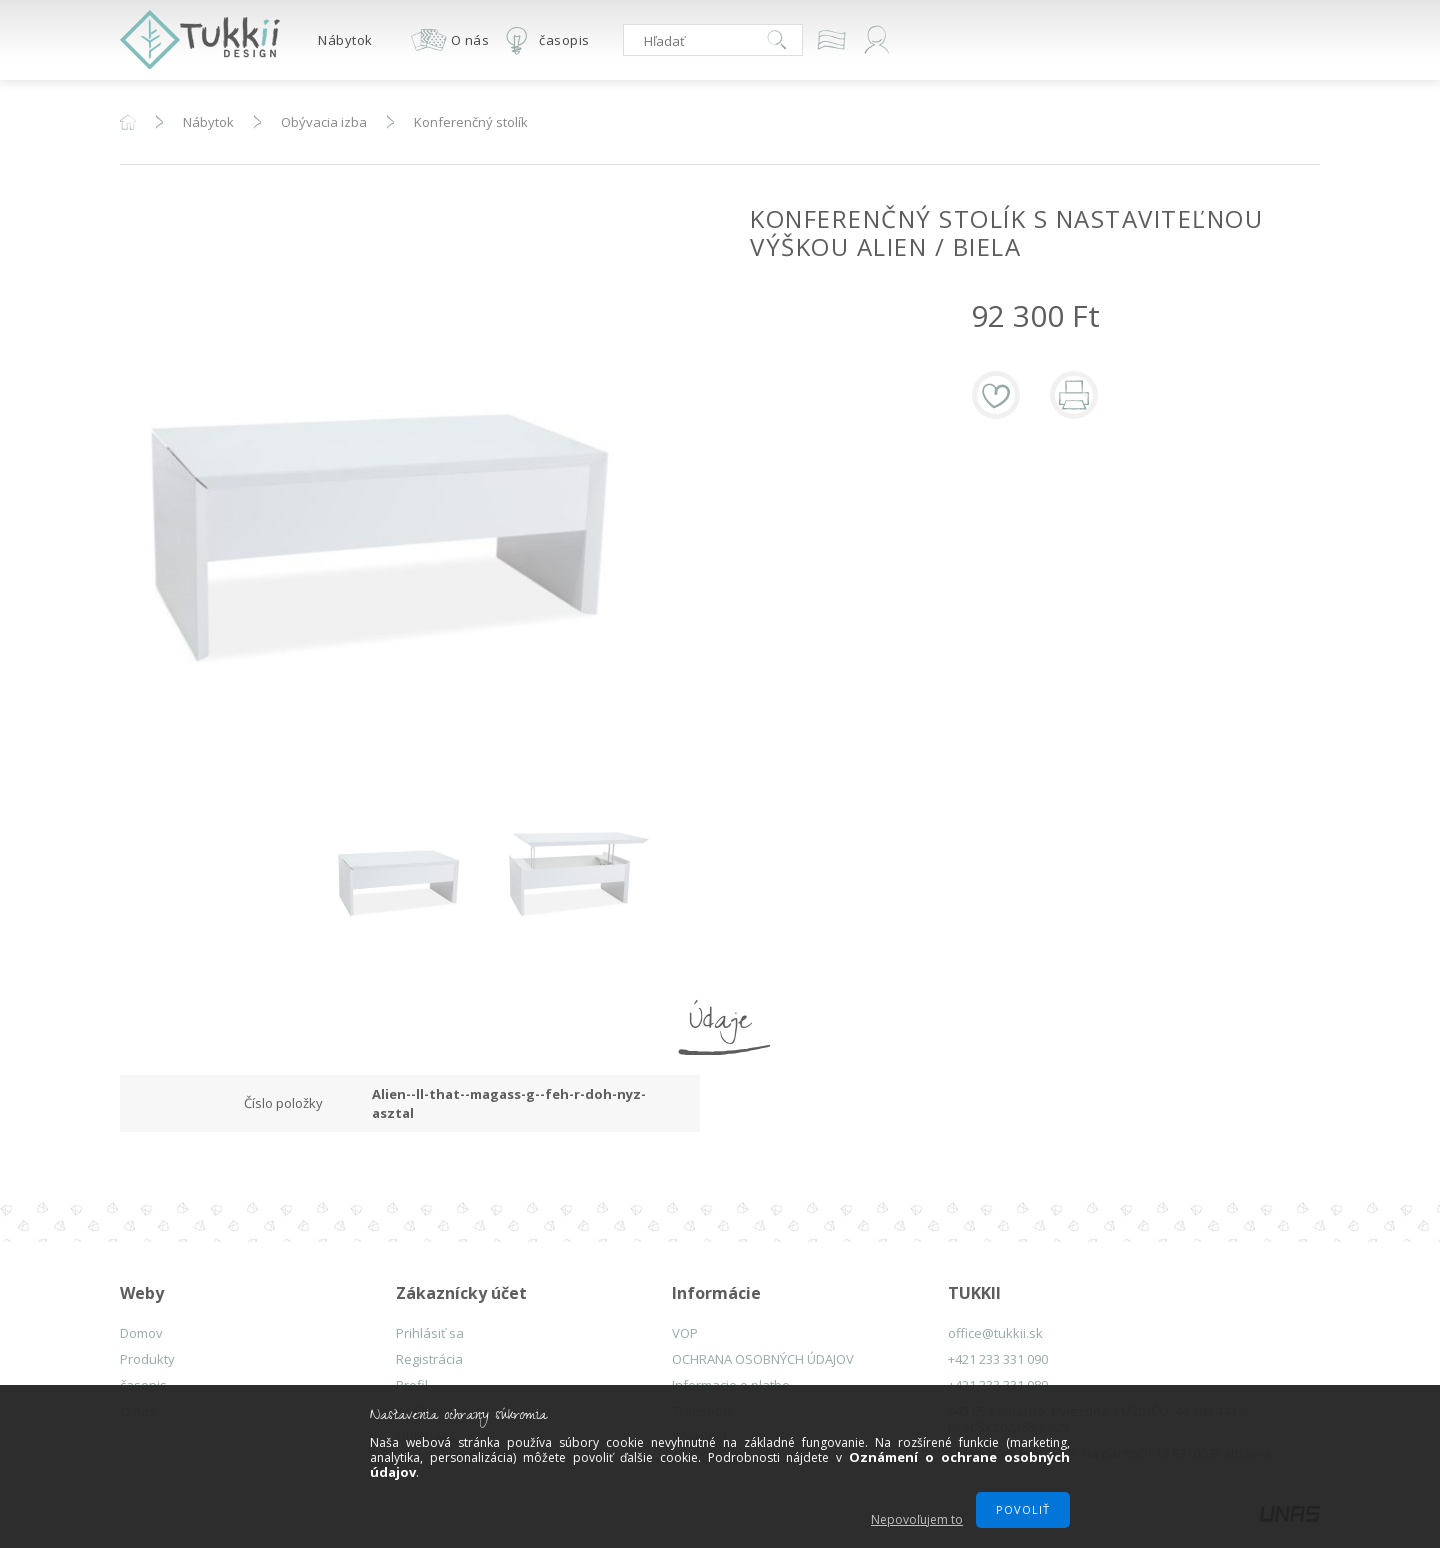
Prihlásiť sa (430, 1333)
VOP (685, 1333)
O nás (470, 40)
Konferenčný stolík (471, 122)
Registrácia (429, 1359)
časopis (564, 40)
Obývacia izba (324, 122)
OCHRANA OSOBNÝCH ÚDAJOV (763, 1359)
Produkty (147, 1359)
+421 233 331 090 (998, 1359)
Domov (141, 1333)
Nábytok (345, 40)
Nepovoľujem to (917, 1519)
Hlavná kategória (128, 122)
